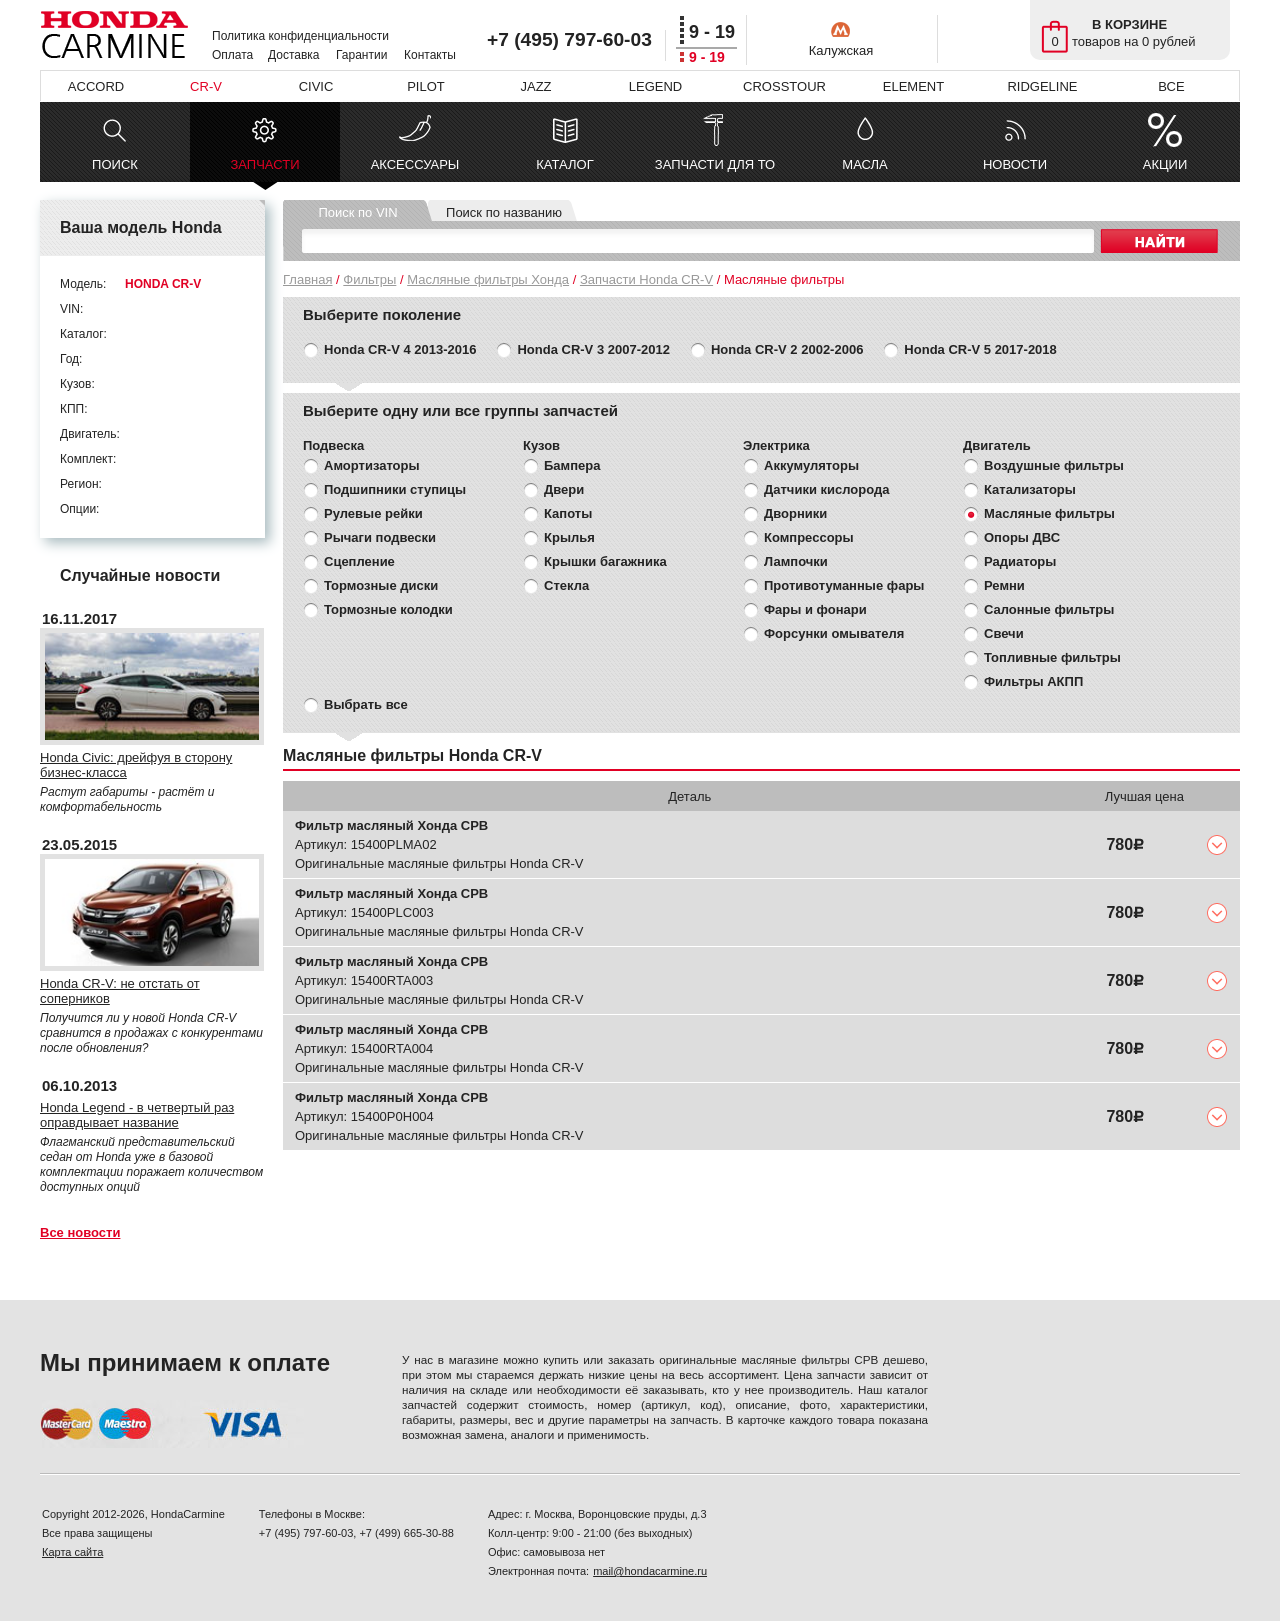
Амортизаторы (372, 465)
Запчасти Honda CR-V (646, 279)
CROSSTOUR (784, 86)
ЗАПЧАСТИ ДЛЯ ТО (715, 164)
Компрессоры (809, 537)
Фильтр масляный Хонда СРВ (391, 825)
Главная (307, 279)
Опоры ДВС (1022, 537)
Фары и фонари (815, 609)
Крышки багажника (605, 561)
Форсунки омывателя (834, 633)
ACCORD (96, 86)
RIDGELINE (1042, 86)
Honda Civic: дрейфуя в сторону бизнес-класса (136, 765)
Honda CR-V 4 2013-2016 (400, 349)
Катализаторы (1030, 489)
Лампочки (796, 561)
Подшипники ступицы (395, 489)
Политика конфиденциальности (300, 36)
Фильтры (369, 279)
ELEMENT (913, 86)
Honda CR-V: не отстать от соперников (120, 991)
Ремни (1004, 585)
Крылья (569, 537)
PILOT (426, 86)
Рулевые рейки (373, 513)
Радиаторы (1020, 561)
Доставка (294, 55)
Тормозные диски (381, 585)
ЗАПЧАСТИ (264, 169)
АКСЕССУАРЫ (415, 164)
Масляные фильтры (1049, 513)
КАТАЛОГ (564, 164)
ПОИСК (115, 164)
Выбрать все (366, 704)
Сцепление (359, 561)
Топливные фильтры (1052, 657)
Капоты (568, 513)
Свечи (1004, 633)
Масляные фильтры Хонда (488, 279)
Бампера (572, 465)
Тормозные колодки (388, 609)
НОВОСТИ (1015, 164)
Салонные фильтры (1049, 609)
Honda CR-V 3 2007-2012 (593, 349)
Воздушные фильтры (1054, 465)
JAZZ (535, 86)
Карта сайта (72, 1552)
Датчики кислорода (826, 489)
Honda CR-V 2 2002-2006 (787, 349)
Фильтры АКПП (1033, 681)
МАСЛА (864, 164)
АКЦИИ (1165, 164)
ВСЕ (1171, 86)
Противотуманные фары (844, 585)
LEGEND (655, 86)
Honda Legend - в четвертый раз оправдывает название (137, 1115)
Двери (564, 489)
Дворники (795, 513)
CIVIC (316, 86)
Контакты (430, 55)
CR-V (206, 86)
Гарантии (361, 55)
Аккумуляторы (811, 465)
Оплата (232, 55)
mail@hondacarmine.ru (650, 1571)
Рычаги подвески (380, 537)
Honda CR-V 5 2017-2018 (980, 349)
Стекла (566, 585)
